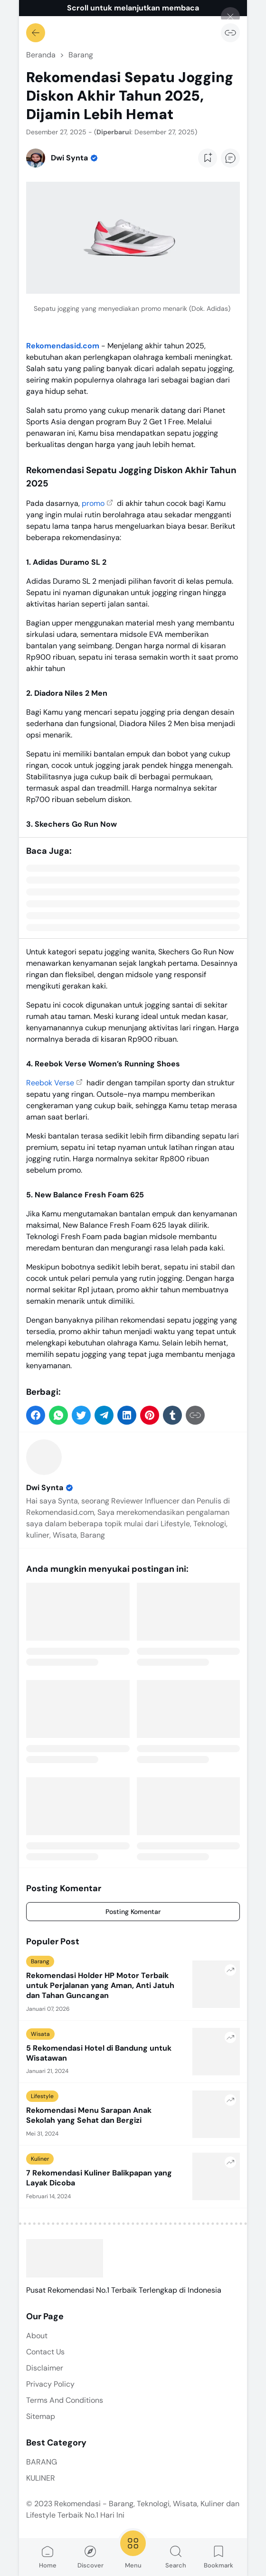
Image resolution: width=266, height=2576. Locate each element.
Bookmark (218, 2556)
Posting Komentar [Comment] (133, 1911)
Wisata (40, 2034)
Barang (40, 1961)
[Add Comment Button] (230, 158)
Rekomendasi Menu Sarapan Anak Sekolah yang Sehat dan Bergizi (89, 2115)
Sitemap (40, 2416)
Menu (133, 2548)
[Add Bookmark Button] (207, 158)
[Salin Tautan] (230, 32)
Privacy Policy (50, 2384)
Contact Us (45, 2352)
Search (175, 2556)
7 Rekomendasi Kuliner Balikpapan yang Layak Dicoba (99, 2178)
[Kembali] (35, 32)
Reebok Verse (50, 1083)
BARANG (41, 2462)
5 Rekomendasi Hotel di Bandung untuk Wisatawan (98, 2053)
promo (93, 503)
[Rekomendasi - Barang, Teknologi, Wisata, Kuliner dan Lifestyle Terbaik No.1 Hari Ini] (64, 2258)
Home (48, 2556)
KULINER (40, 2478)
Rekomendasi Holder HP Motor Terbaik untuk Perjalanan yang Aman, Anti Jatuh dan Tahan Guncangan (100, 1985)
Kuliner (40, 2159)
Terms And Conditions (64, 2400)
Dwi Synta (50, 1488)
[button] (35, 1415)
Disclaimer (44, 2368)
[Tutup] (230, 16)
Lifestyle (42, 2096)
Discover (90, 2556)
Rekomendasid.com (62, 346)
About (37, 2336)
